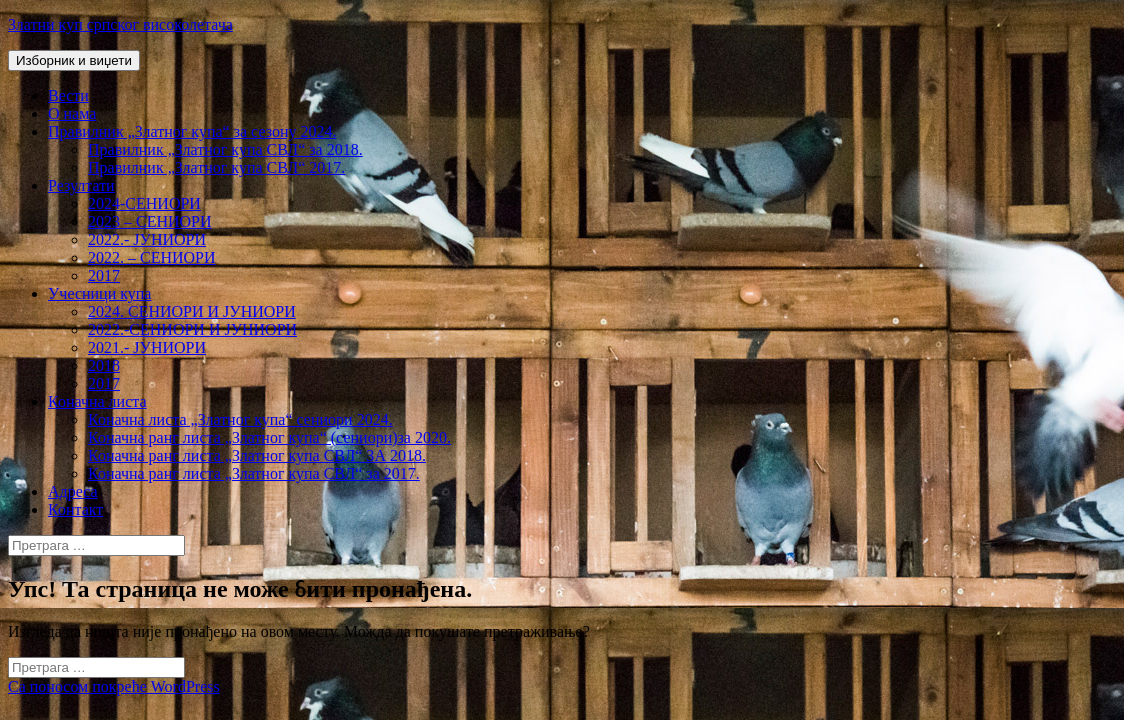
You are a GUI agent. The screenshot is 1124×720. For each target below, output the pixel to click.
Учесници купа (99, 293)
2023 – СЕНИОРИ (150, 221)
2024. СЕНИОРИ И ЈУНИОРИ (192, 311)
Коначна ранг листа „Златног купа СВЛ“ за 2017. (254, 473)
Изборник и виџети (74, 60)
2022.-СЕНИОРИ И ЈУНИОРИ (192, 329)
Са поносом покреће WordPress (114, 686)
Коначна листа (97, 401)
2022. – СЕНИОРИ (152, 257)
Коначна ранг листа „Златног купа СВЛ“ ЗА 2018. (257, 455)
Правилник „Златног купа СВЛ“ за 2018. (225, 149)
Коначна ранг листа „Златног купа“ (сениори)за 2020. (269, 437)
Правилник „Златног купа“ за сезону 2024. (192, 131)
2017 (104, 275)
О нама (72, 113)
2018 (104, 365)
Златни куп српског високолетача (120, 24)
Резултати (81, 185)
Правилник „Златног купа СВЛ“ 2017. (216, 167)
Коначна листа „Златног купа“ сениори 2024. (240, 419)
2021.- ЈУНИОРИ (147, 347)
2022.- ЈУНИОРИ (147, 239)
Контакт (75, 509)
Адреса (73, 491)
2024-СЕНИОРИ (144, 203)
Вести (68, 95)
